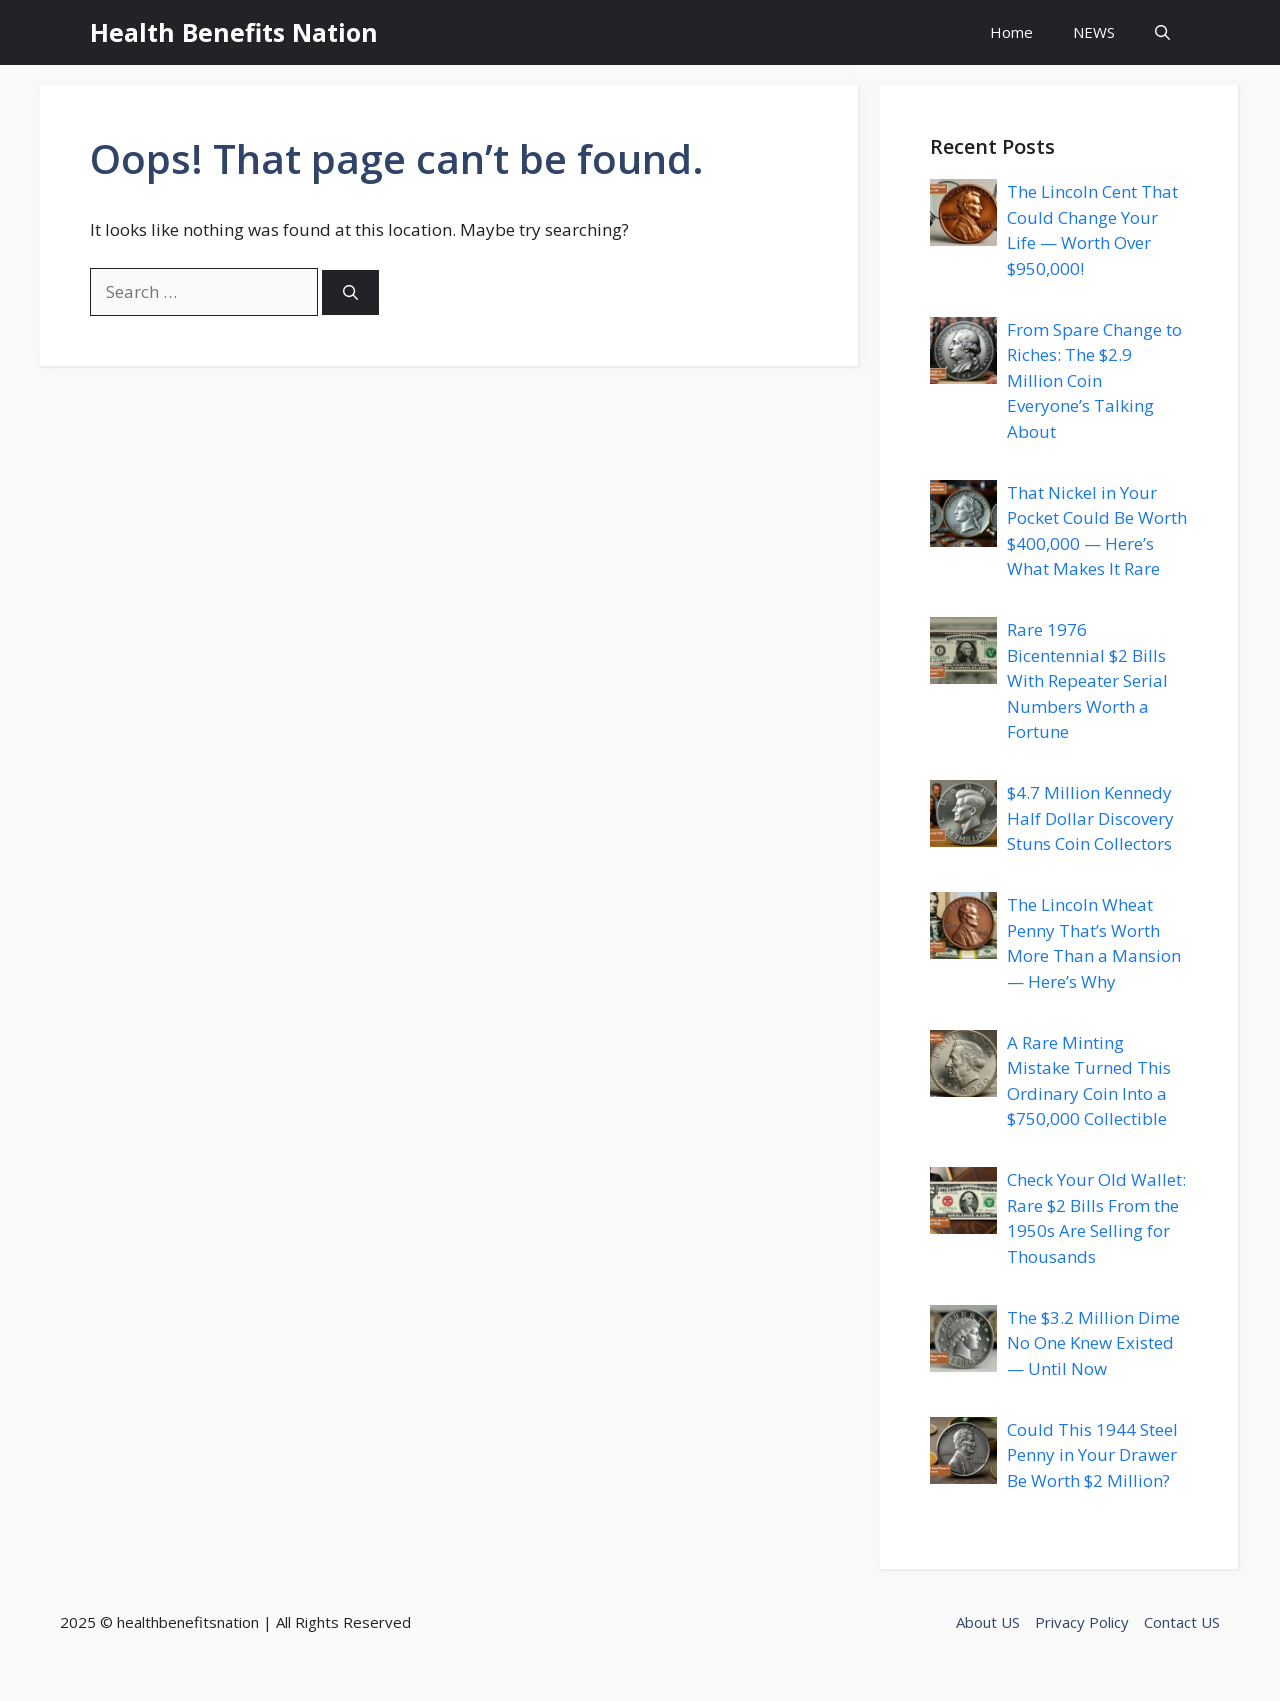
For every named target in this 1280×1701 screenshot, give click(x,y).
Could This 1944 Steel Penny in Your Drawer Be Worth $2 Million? (1092, 1455)
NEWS (1094, 32)
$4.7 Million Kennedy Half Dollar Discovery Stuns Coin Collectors (1090, 818)
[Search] (350, 292)
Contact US (1182, 1622)
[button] (1162, 32)
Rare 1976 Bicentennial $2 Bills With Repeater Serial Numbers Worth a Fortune (1087, 680)
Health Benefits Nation (234, 32)
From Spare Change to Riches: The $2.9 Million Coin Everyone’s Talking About (1094, 380)
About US (988, 1622)
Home (1011, 32)
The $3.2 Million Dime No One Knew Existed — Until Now (1093, 1343)
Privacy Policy (1082, 1622)
